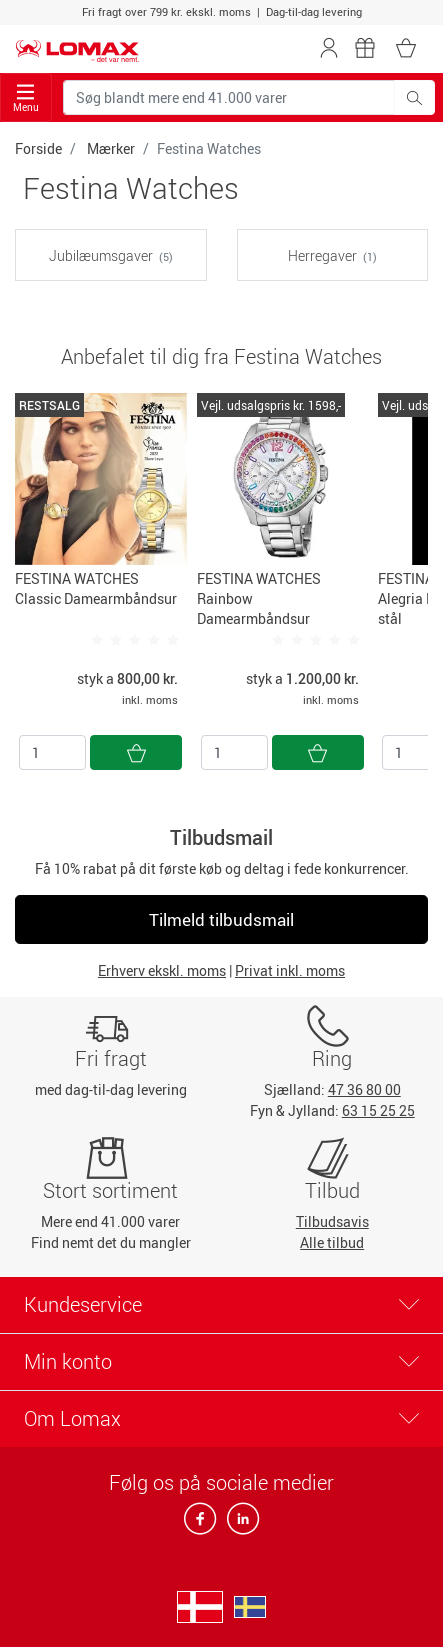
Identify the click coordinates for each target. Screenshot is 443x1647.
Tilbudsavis (332, 1221)
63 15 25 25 (378, 1110)
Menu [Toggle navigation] (26, 98)
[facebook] (201, 1524)
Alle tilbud (332, 1242)
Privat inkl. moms (290, 970)
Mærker (111, 148)
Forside (38, 148)
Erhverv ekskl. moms (162, 970)
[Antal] (52, 752)
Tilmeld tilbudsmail (221, 919)
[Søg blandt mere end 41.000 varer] (229, 97)
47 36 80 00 (364, 1089)
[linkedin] (239, 1524)
